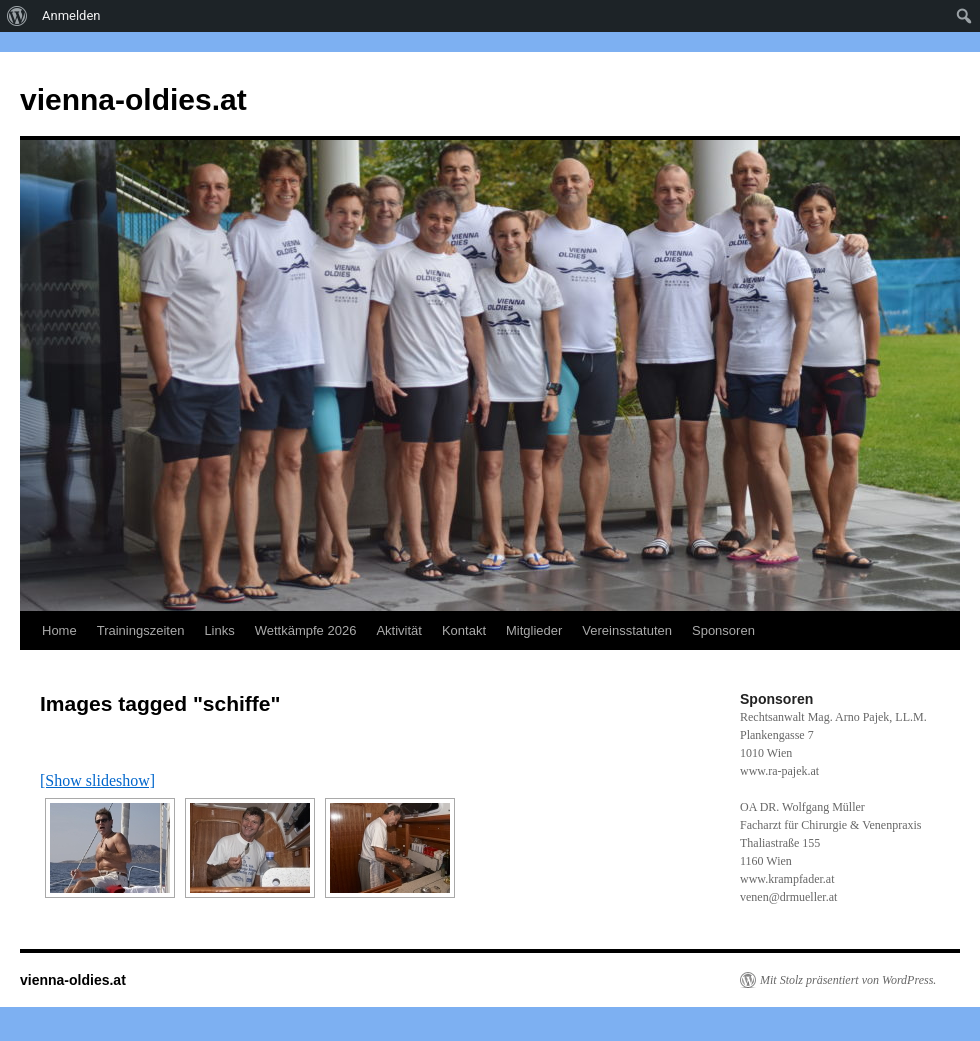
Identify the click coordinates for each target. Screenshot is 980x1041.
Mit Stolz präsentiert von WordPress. (848, 980)
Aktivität (399, 630)
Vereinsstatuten (627, 630)
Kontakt (464, 630)
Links (219, 630)
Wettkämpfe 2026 (306, 630)
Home (59, 630)
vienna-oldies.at (133, 99)
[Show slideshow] (97, 780)
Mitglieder (534, 630)
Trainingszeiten (141, 630)
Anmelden (71, 15)
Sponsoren (723, 630)
